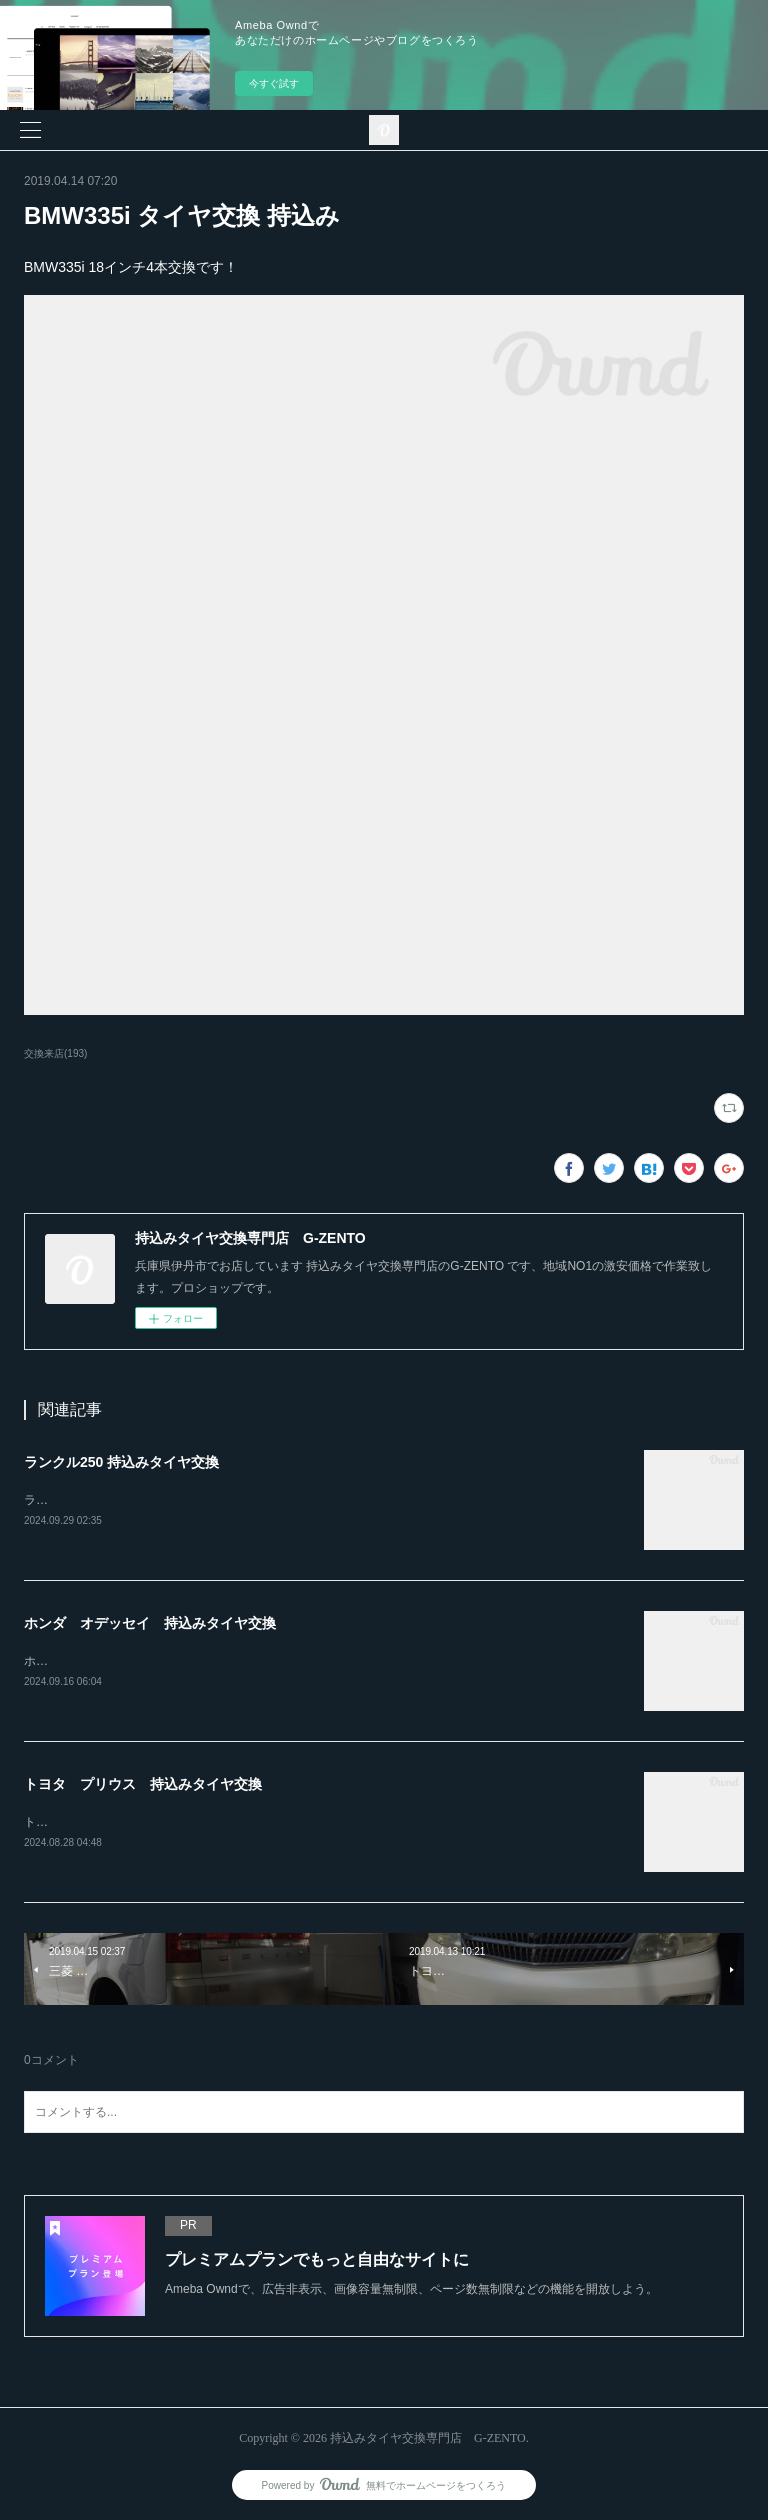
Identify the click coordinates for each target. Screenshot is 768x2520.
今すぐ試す (274, 83)
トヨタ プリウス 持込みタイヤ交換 (143, 1784)
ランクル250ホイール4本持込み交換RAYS (137, 1500)
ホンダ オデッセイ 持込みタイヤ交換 (150, 1623)
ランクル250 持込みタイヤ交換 (121, 1462)
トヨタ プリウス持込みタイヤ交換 (120, 1822)
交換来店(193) (55, 1053)
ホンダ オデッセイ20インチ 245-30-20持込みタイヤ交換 (184, 1661)
